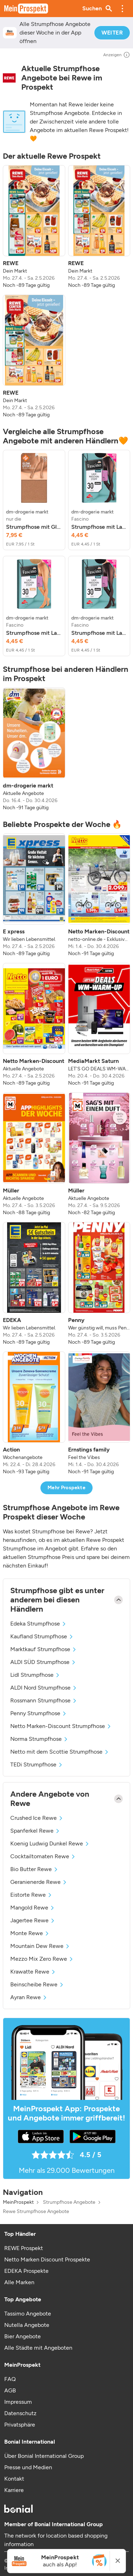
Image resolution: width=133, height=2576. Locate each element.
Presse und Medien (28, 2467)
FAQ (10, 2379)
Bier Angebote (22, 2336)
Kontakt (14, 2478)
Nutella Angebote (26, 2325)
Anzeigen (116, 54)
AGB (10, 2390)
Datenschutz (20, 2413)
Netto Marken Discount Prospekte (47, 2259)
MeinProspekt (18, 2202)
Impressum (18, 2401)
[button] (122, 8)
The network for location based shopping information (55, 2540)
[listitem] (34, 227)
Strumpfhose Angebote (69, 2202)
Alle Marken (19, 2282)
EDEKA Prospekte (26, 2270)
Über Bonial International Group (44, 2456)
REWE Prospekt (23, 2248)
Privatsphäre (19, 2424)
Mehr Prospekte (66, 1488)
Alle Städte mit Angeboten (38, 2347)
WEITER (112, 32)
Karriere (14, 2490)
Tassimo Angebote (27, 2313)
